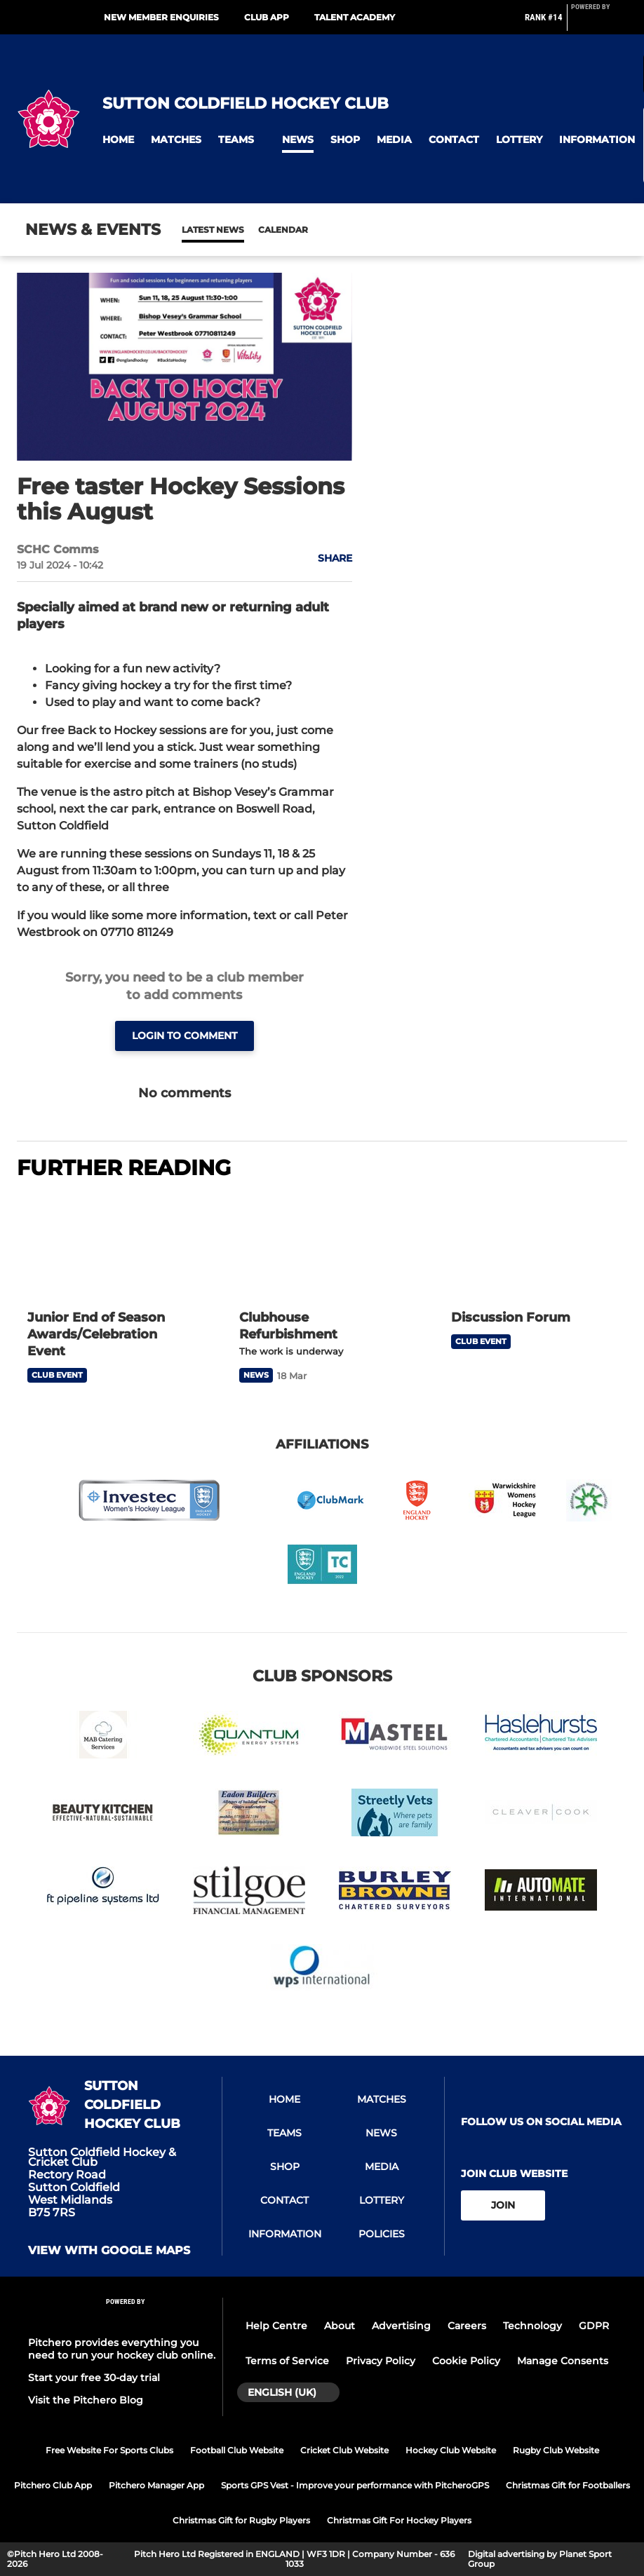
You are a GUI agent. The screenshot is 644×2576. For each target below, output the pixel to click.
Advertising (401, 2325)
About (339, 2325)
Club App (266, 17)
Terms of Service (287, 2360)
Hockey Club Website (450, 2450)
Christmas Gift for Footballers (568, 2485)
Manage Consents (562, 2360)
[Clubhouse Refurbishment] (322, 1246)
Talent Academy (354, 17)
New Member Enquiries (161, 17)
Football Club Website (236, 2450)
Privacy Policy (380, 2360)
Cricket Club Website (344, 2450)
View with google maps (109, 2251)
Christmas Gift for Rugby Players (241, 2520)
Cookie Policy (466, 2360)
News (196, 229)
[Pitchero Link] (599, 23)
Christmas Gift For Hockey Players (399, 2520)
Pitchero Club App (53, 2485)
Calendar (249, 229)
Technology (532, 2325)
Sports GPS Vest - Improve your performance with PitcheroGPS (355, 2485)
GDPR (594, 2325)
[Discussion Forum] (534, 1246)
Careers (467, 2325)
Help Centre (276, 2325)
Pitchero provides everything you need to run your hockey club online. (121, 2348)
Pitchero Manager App (156, 2485)
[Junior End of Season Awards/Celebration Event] (110, 1246)
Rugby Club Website (556, 2450)
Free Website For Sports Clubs (109, 2450)
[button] (118, 140)
